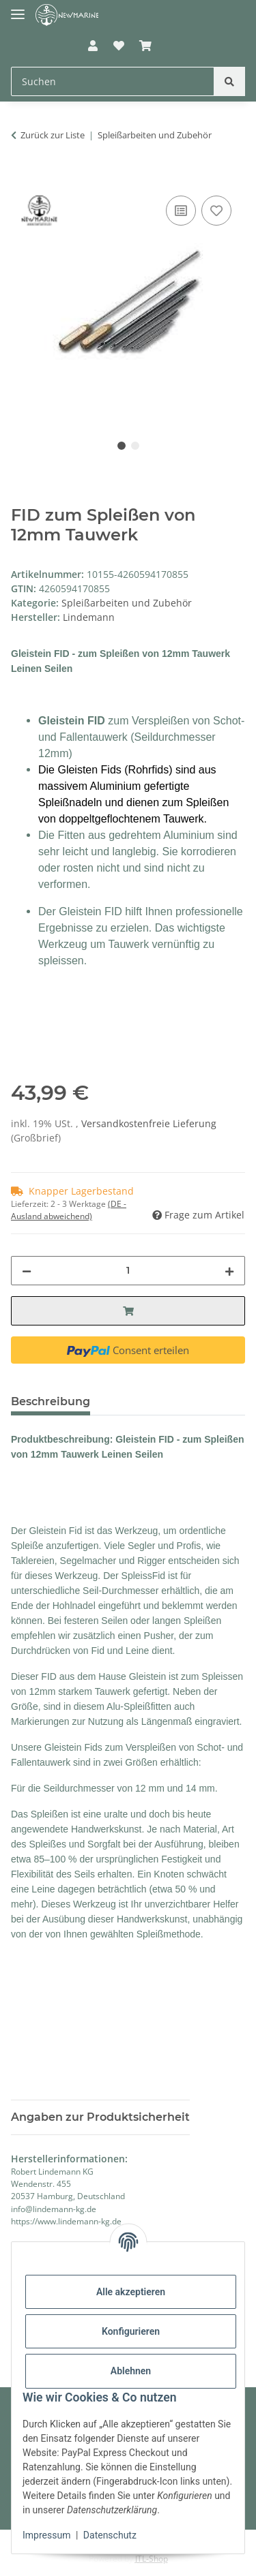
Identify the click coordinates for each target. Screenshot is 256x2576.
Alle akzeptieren (130, 2291)
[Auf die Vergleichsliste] (181, 211)
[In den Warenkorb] (22, 177)
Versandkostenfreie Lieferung (148, 1123)
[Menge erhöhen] (229, 1271)
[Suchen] (229, 81)
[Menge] (128, 1271)
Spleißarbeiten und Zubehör (126, 602)
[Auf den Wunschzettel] (216, 211)
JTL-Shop (151, 2558)
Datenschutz (110, 2535)
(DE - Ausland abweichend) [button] (68, 1210)
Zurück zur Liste (52, 135)
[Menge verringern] (27, 1271)
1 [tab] (121, 446)
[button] (93, 45)
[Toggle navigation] (18, 8)
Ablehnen (131, 2370)
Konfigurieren (131, 2331)
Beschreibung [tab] (50, 1401)
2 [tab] (135, 446)
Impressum (46, 2535)
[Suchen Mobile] (112, 81)
